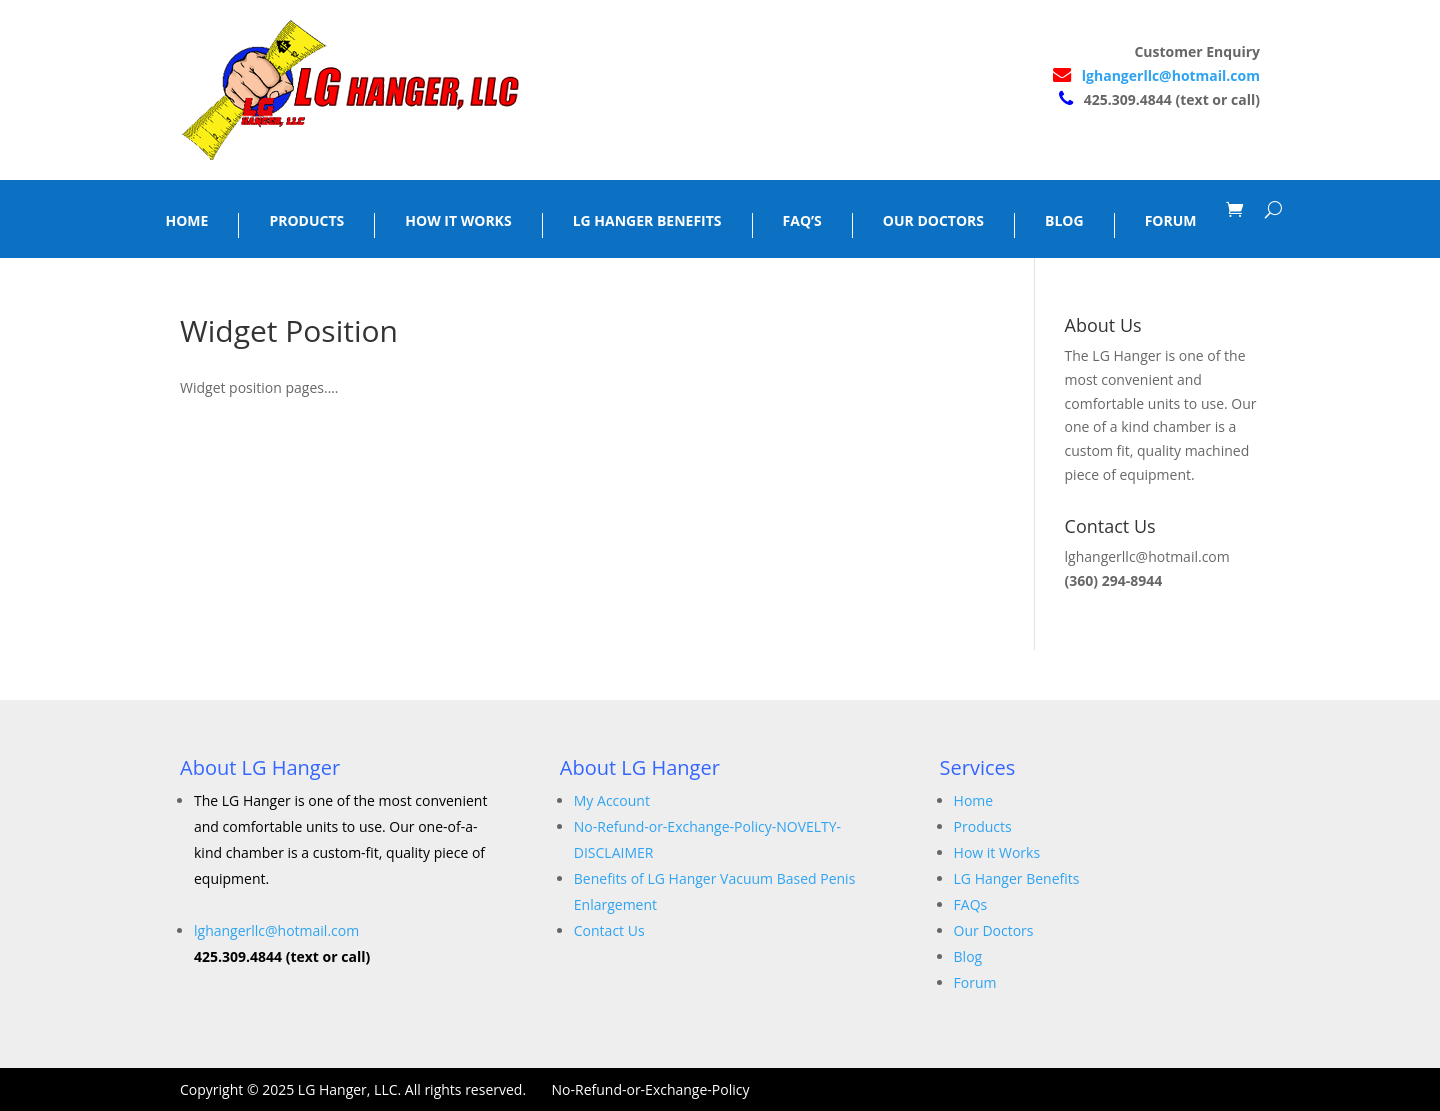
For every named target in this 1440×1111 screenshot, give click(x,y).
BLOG (1064, 221)
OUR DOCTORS (933, 221)
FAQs (971, 904)
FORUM (1171, 221)
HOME (187, 221)
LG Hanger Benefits (1017, 878)
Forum (975, 982)
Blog (968, 956)
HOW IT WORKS (458, 221)
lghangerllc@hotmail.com (1171, 75)
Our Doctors (994, 930)
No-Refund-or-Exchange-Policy (651, 1089)
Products (983, 826)
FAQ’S (802, 221)
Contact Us (609, 930)
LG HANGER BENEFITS (647, 221)
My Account (612, 800)
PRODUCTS (306, 221)
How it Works (997, 852)
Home (974, 800)
